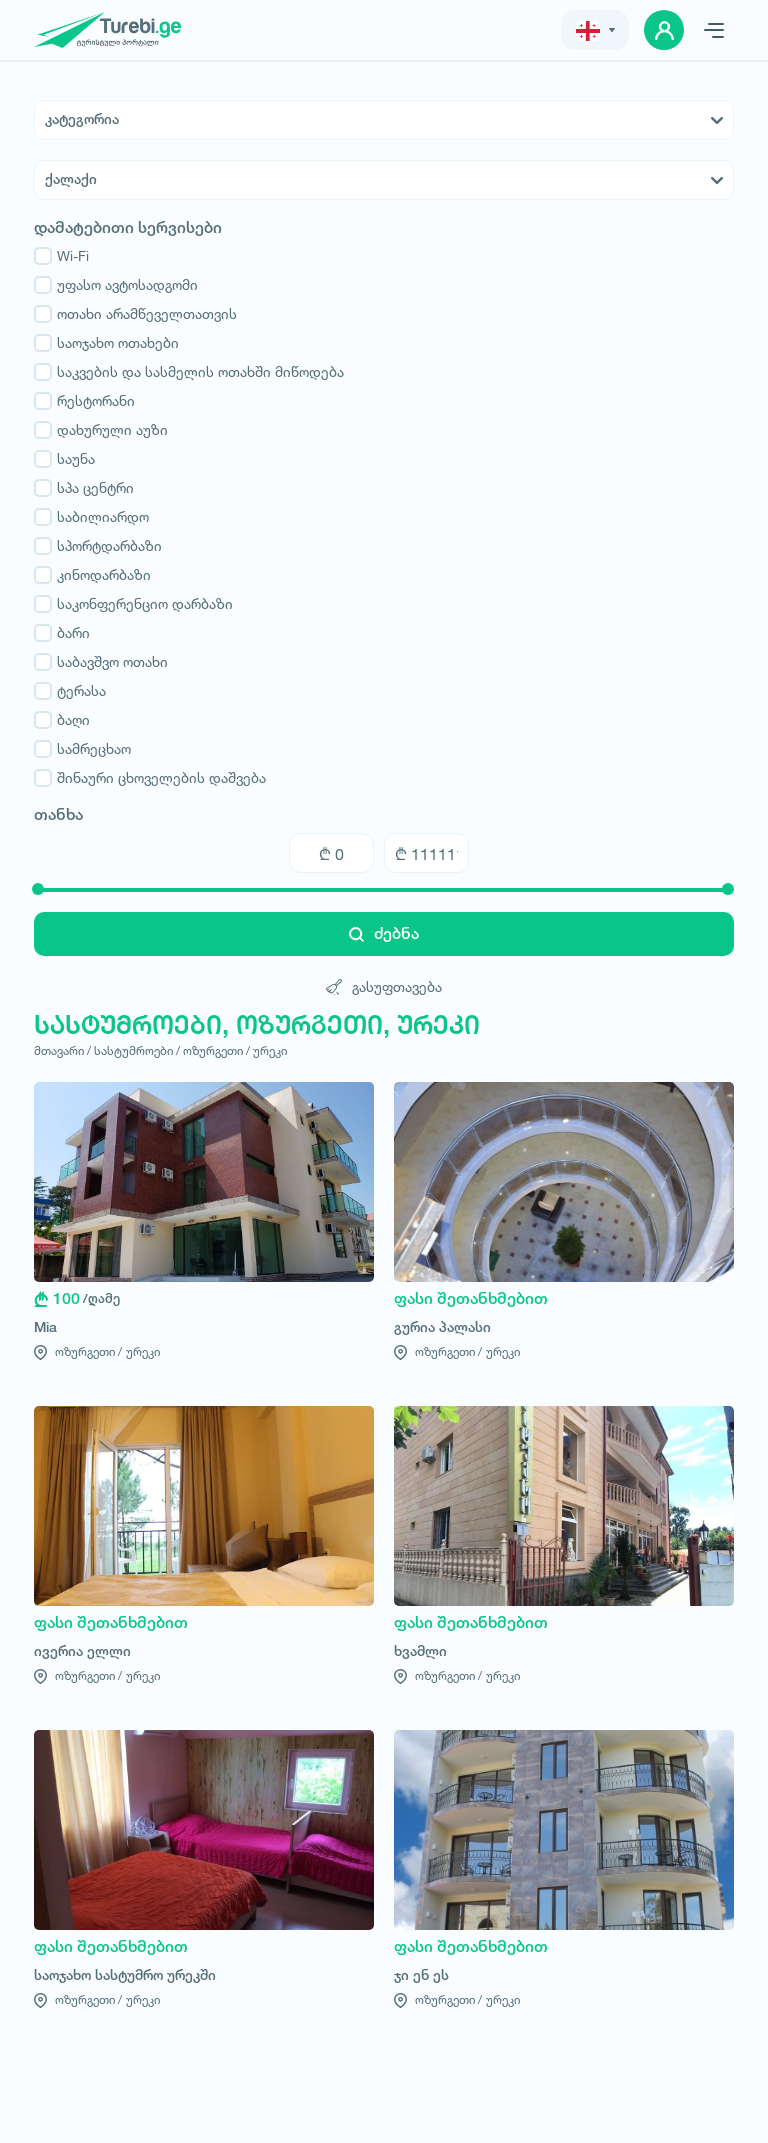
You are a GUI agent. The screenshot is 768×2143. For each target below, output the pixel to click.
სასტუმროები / (137, 1050)
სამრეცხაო (82, 749)
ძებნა (384, 933)
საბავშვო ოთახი (101, 662)
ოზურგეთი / (216, 1050)
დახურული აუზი (101, 430)
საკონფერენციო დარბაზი (133, 604)
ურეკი (270, 1050)
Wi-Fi (61, 256)
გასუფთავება (384, 986)
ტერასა (70, 691)
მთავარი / (62, 1050)
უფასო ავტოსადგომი (116, 285)
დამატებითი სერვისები (128, 228)
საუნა (64, 459)
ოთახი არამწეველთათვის (135, 314)
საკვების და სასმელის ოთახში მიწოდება (189, 372)
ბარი (62, 633)
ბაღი (62, 720)
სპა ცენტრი (84, 488)
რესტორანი (84, 401)
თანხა (58, 815)
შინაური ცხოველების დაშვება (150, 778)
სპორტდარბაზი (98, 546)
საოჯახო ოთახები (106, 343)
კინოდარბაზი (92, 575)
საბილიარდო (91, 517)
